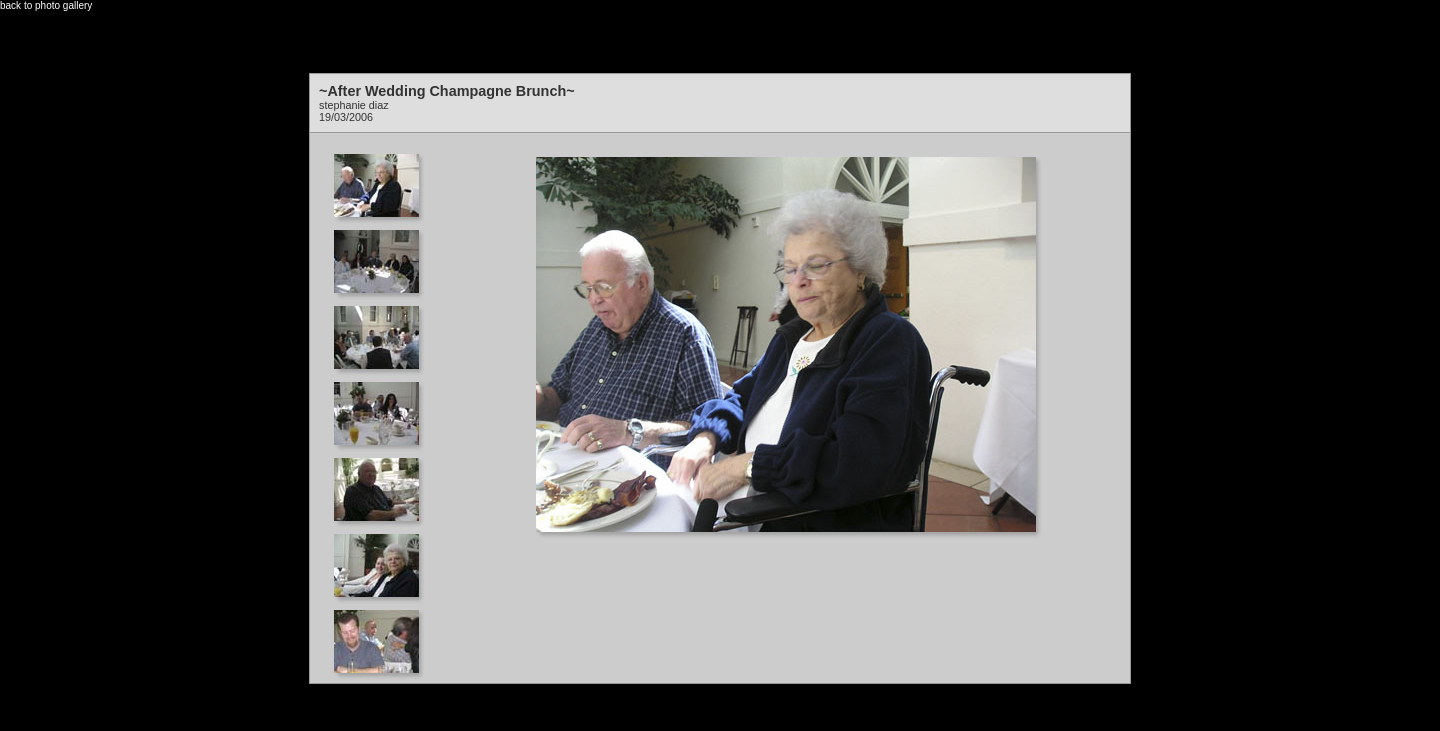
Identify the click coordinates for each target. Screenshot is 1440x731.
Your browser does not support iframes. (382, 403)
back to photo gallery (46, 5)
